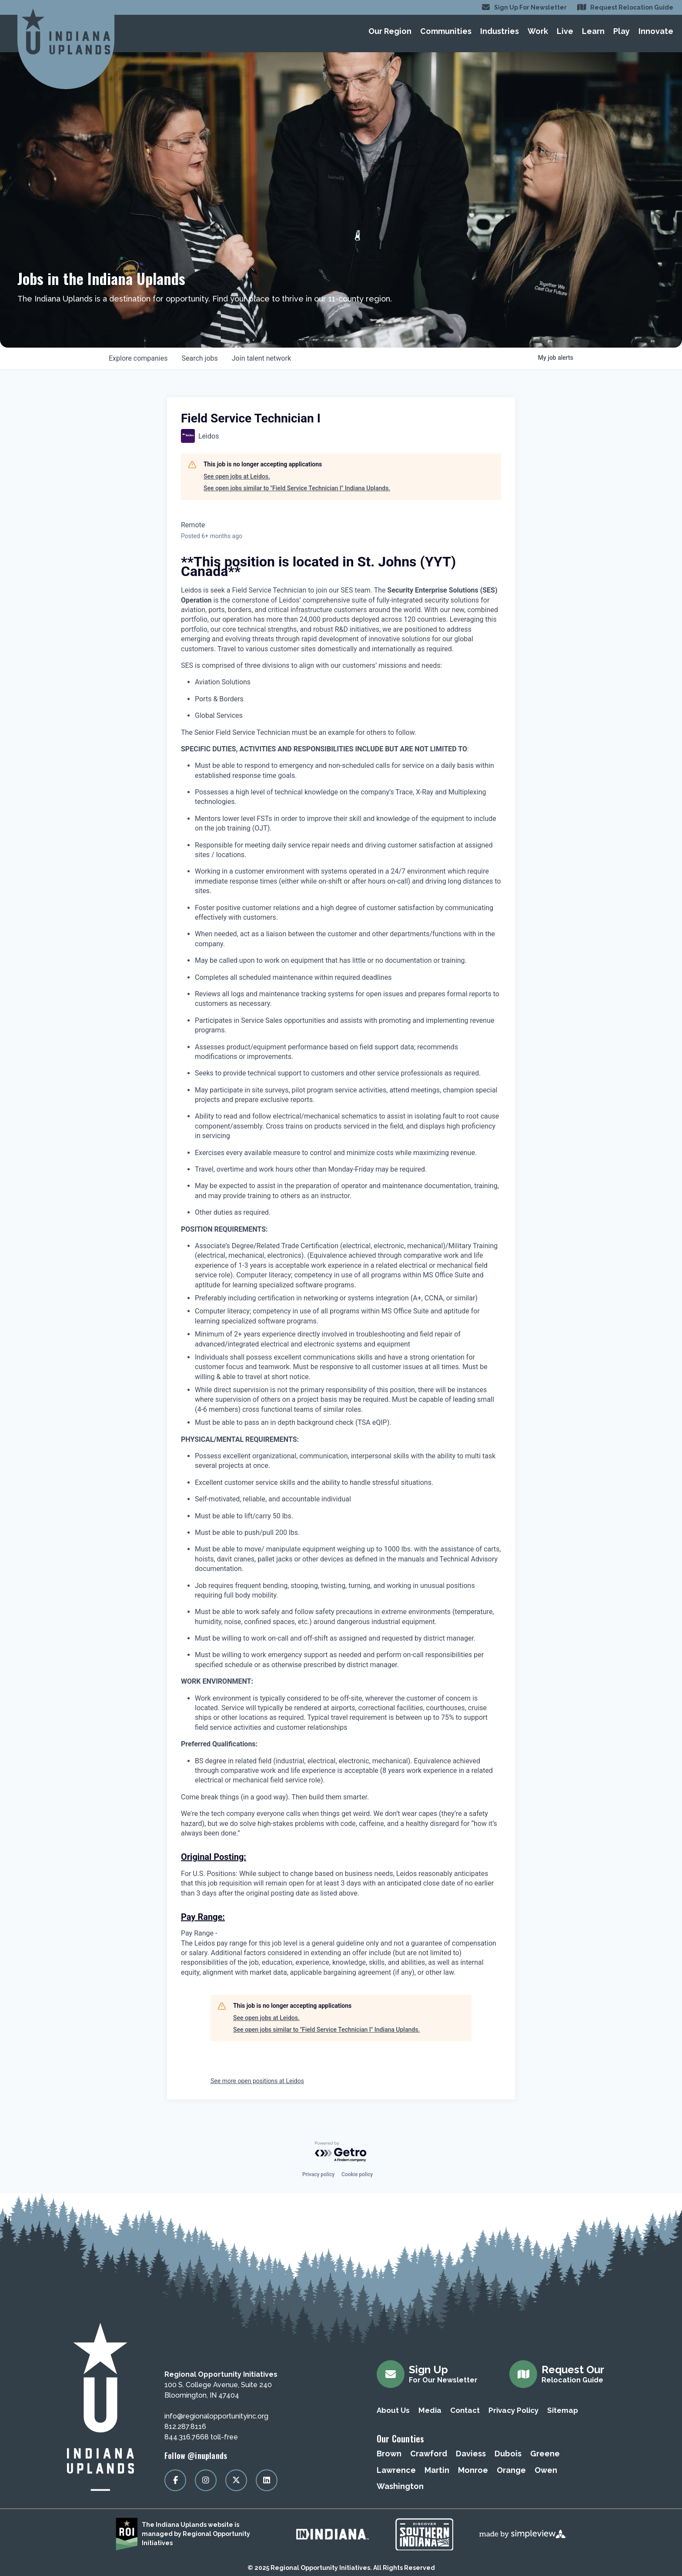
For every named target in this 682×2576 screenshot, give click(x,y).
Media (429, 2410)
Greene (545, 2453)
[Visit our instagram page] (206, 2480)
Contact (465, 2410)
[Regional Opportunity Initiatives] (66, 31)
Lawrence (396, 2470)
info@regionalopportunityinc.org (216, 2416)
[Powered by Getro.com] (341, 2152)
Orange (511, 2470)
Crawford (428, 2453)
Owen (546, 2470)
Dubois (508, 2453)
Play (621, 31)
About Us (393, 2410)
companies (138, 358)
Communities (445, 31)
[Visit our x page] (236, 2480)
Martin (437, 2470)
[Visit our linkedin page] (266, 2480)
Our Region (389, 31)
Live (565, 31)
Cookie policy (357, 2174)
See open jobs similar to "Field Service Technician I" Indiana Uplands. (297, 488)
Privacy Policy (513, 2410)
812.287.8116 (185, 2426)
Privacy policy (318, 2174)
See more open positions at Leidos (257, 2080)
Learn (593, 31)
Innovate (656, 31)
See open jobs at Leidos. (237, 476)
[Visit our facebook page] (175, 2480)
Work (538, 31)
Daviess (471, 2453)
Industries (499, 31)
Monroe (473, 2470)
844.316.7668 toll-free (201, 2437)
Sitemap (562, 2410)
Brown (389, 2453)
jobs (199, 358)
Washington (400, 2486)
